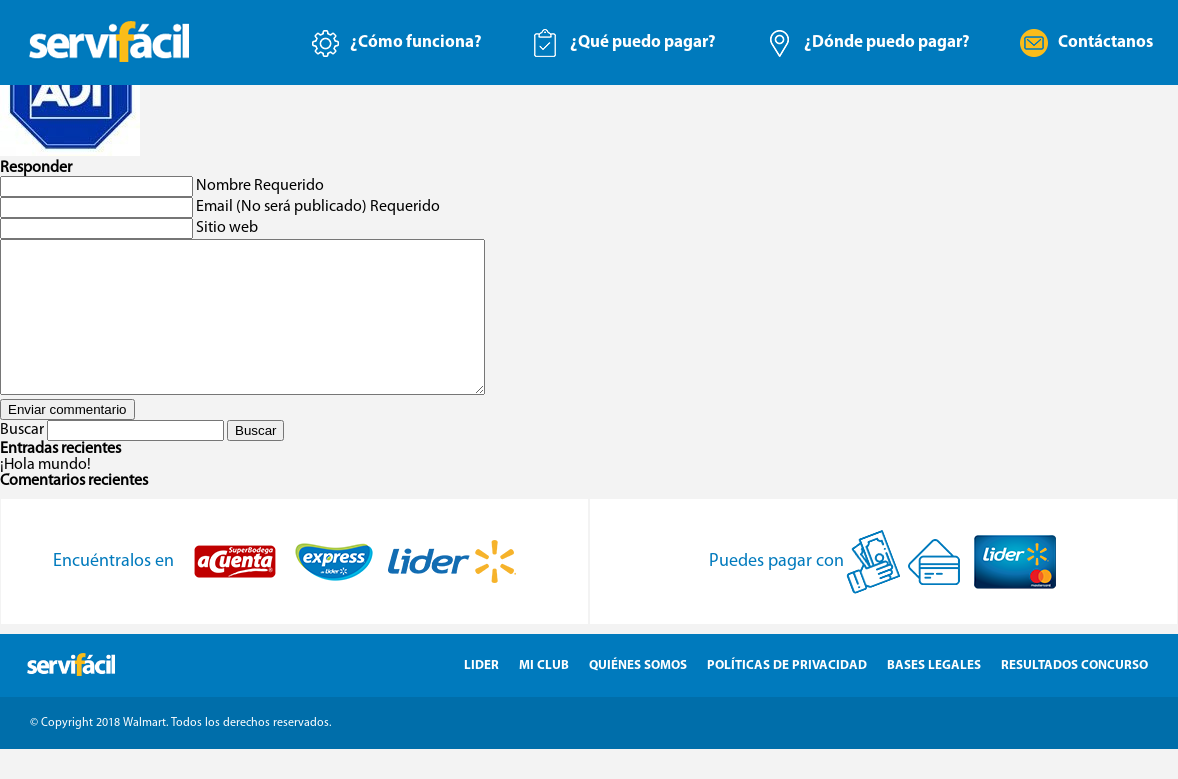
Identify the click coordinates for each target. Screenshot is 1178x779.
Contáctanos (1105, 42)
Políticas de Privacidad (787, 695)
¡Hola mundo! (45, 495)
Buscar (22, 460)
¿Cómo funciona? (416, 42)
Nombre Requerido (260, 186)
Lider (481, 695)
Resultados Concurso (1074, 695)
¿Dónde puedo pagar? (887, 42)
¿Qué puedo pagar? (643, 42)
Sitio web (227, 228)
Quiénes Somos (638, 695)
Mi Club (544, 695)
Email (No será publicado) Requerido (318, 207)
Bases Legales (934, 695)
